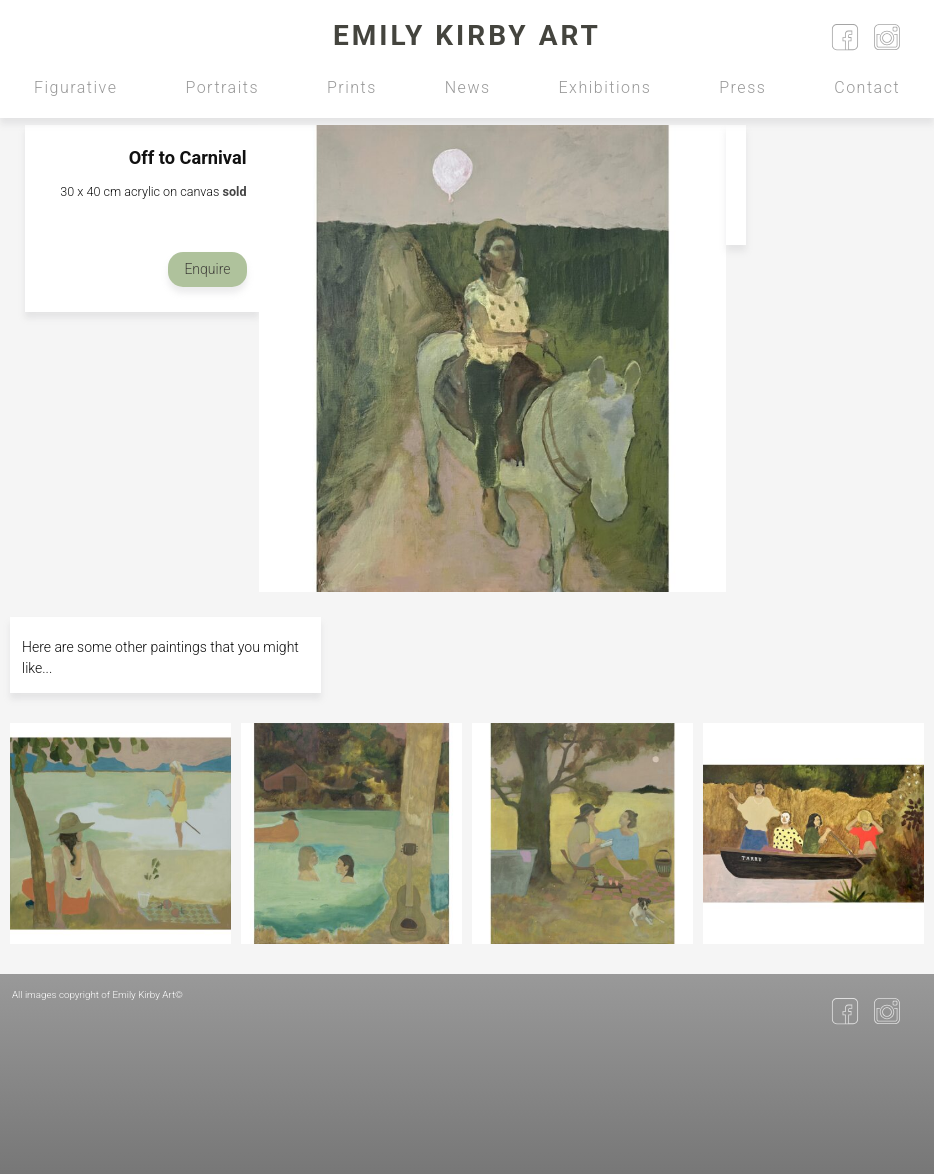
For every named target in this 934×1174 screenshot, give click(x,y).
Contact (867, 87)
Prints (352, 87)
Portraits (222, 87)
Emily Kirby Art (467, 35)
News (468, 87)
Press (742, 87)
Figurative (76, 87)
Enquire (207, 269)
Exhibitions (605, 87)
